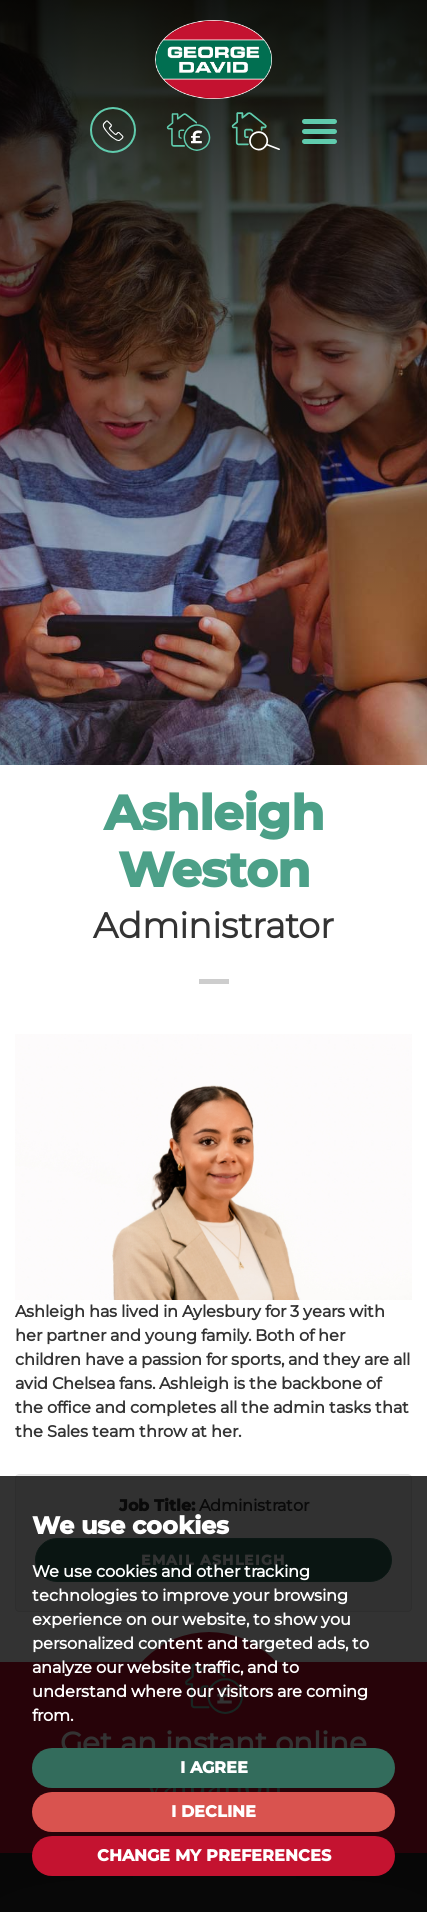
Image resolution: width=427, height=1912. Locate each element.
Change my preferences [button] (214, 1855)
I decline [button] (213, 1811)
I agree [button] (214, 1767)
